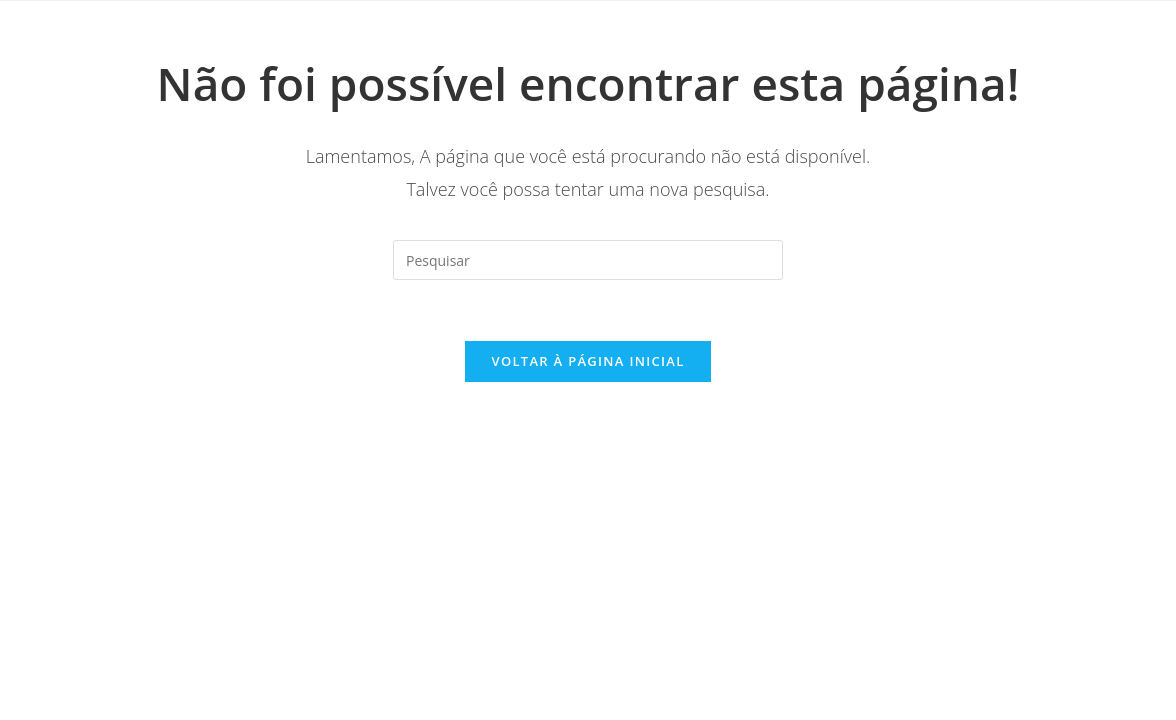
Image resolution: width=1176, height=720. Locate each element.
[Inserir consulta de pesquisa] (588, 260)
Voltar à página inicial (587, 361)
